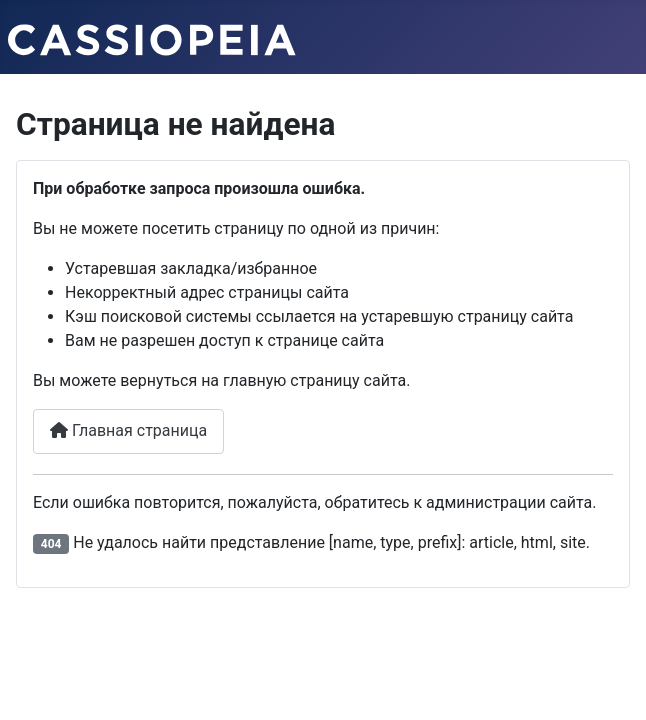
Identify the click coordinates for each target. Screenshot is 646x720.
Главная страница (128, 430)
